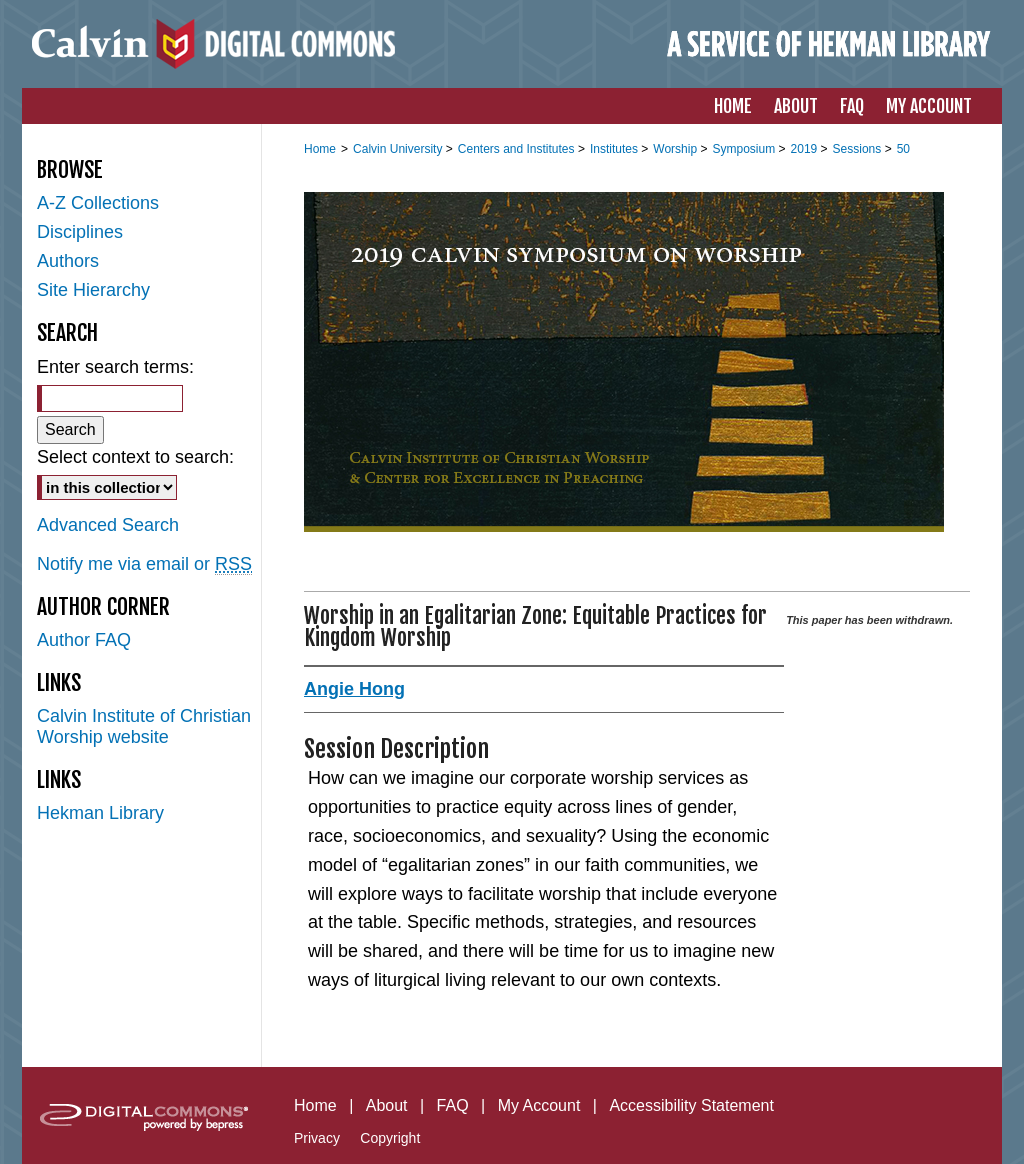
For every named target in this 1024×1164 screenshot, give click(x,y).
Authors (68, 261)
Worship (676, 149)
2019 (806, 149)
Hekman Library (100, 813)
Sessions (859, 149)
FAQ (453, 1105)
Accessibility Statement (691, 1105)
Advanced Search (108, 525)
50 (903, 149)
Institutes (615, 149)
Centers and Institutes (518, 149)
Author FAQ (84, 640)
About (387, 1105)
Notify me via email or (144, 564)
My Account (539, 1105)
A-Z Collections (98, 203)
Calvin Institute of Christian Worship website (144, 726)
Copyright (390, 1138)
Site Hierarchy (93, 290)
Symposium (745, 149)
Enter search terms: (115, 367)
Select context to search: (135, 457)
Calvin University (399, 149)
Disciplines (80, 232)
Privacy (317, 1138)
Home (320, 149)
